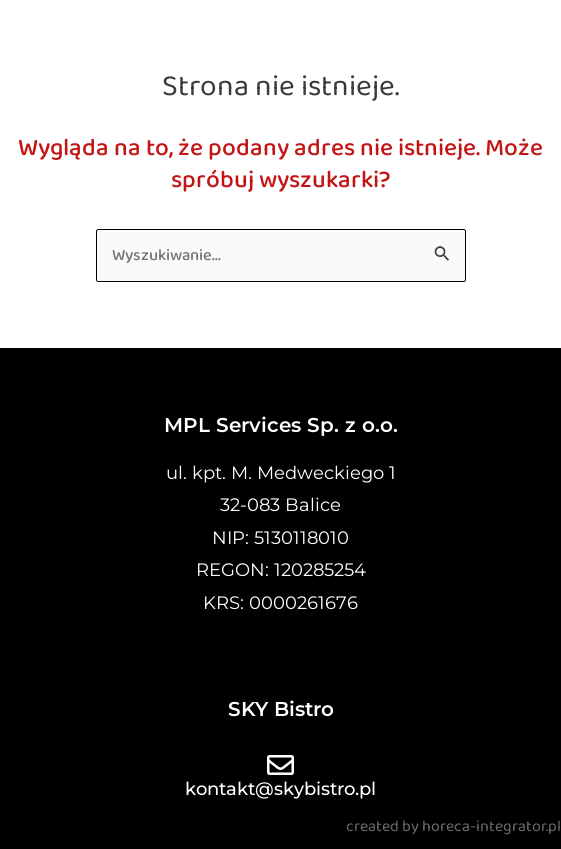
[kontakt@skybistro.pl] (280, 764)
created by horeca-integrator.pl (453, 826)
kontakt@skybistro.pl (280, 789)
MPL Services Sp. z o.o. (281, 425)
